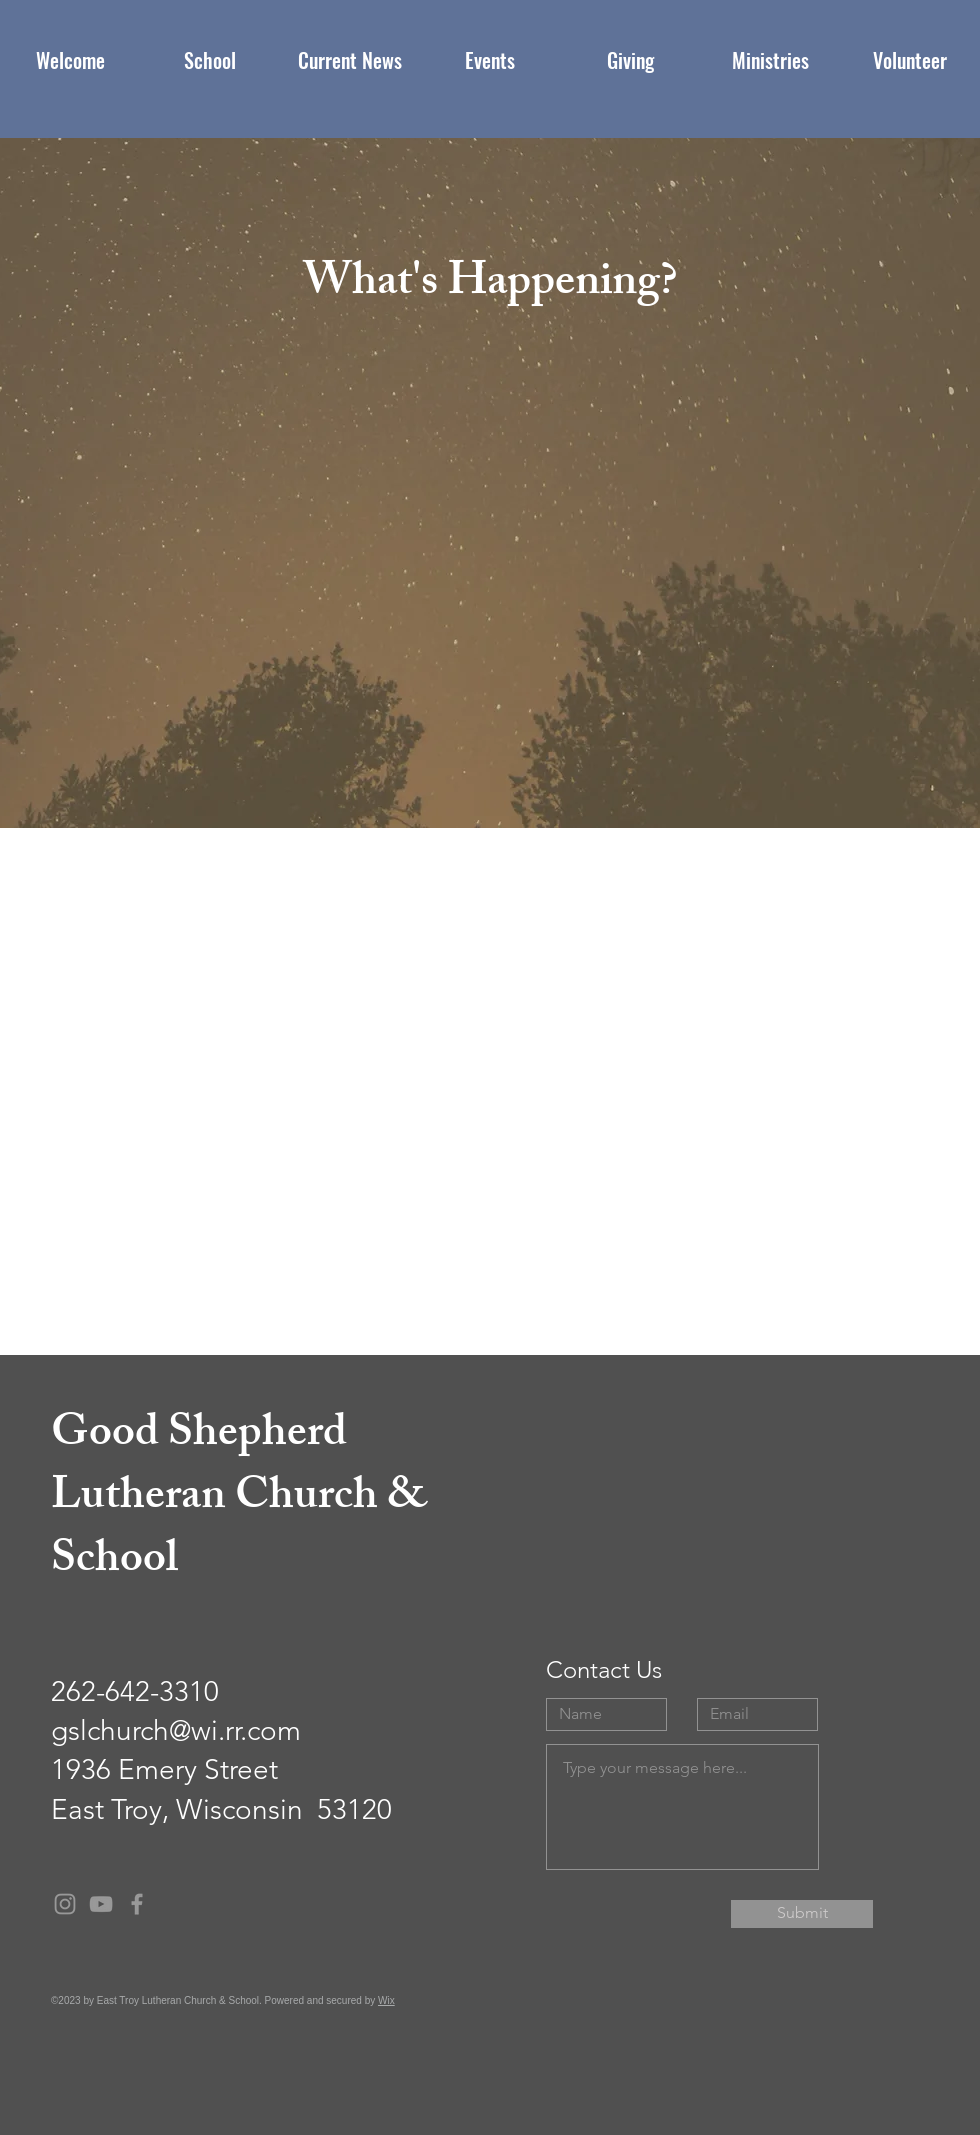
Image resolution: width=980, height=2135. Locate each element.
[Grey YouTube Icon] (101, 1904)
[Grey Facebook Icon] (137, 1904)
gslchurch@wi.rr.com (176, 1730)
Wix (386, 2000)
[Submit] (802, 1914)
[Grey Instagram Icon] (65, 1904)
